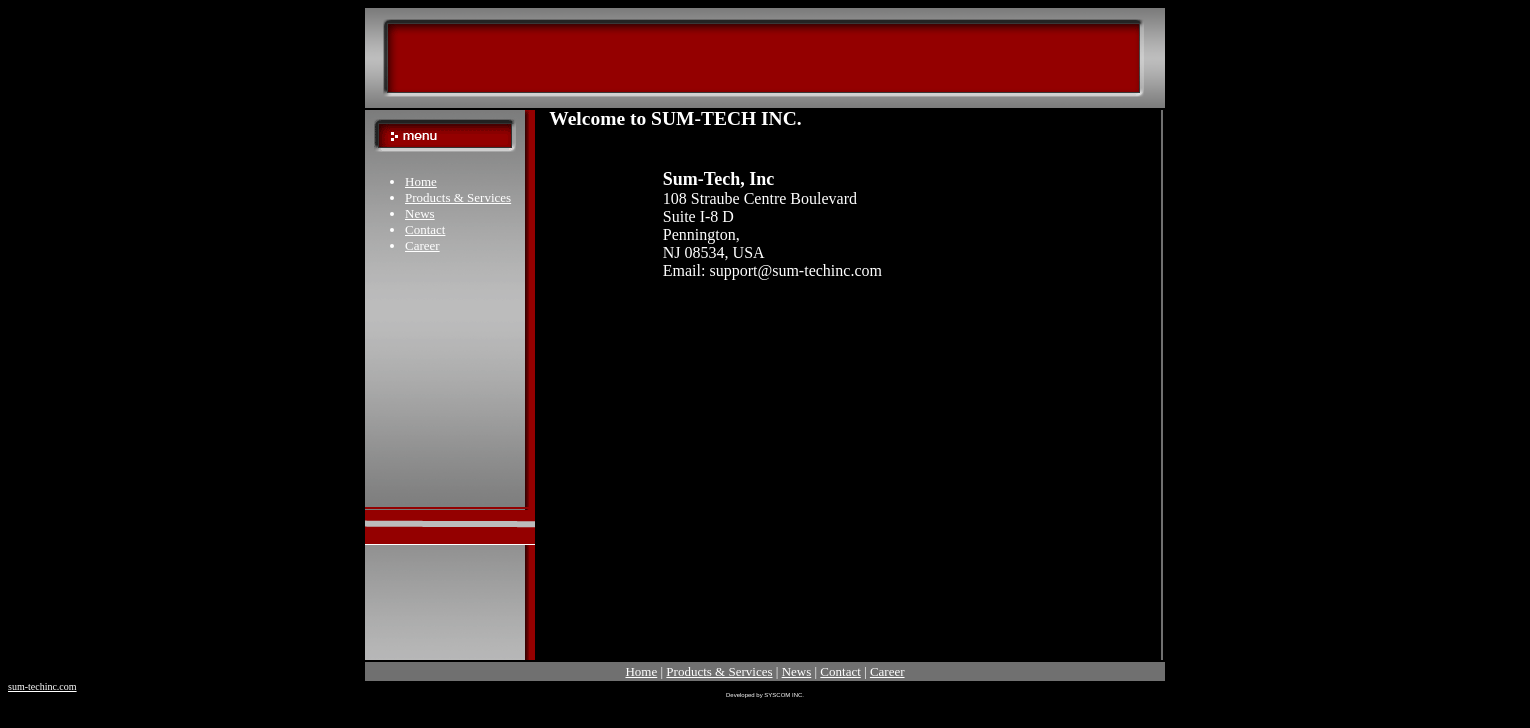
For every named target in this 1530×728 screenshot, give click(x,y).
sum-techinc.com (42, 686)
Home (421, 181)
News (420, 213)
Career (422, 245)
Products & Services (458, 197)
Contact (425, 229)
